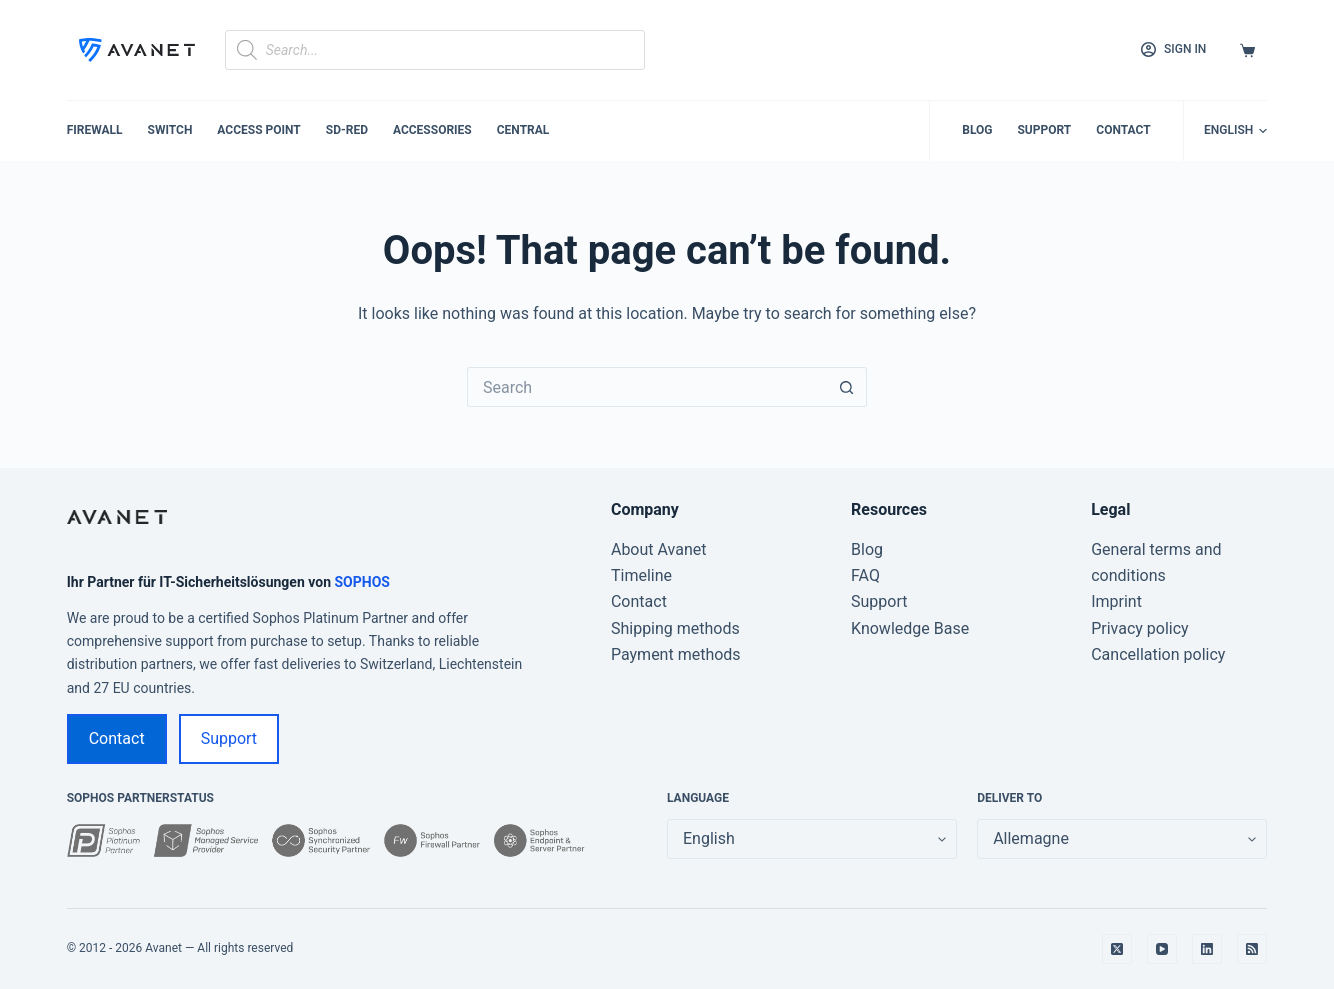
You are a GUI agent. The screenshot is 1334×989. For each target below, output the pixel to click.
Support (1044, 130)
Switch (170, 130)
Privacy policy (1140, 628)
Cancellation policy (1158, 654)
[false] (1122, 839)
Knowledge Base (910, 628)
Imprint (1116, 601)
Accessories (432, 130)
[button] (1235, 131)
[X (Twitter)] (1117, 949)
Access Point (258, 130)
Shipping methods (675, 628)
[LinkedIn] (1207, 949)
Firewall (95, 130)
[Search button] (847, 387)
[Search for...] (647, 387)
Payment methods (676, 654)
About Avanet (659, 549)
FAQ (865, 575)
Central (523, 130)
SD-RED (347, 130)
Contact (1123, 130)
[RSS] (1252, 949)
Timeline (641, 575)
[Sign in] (1173, 50)
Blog (977, 130)
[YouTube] (1162, 949)
